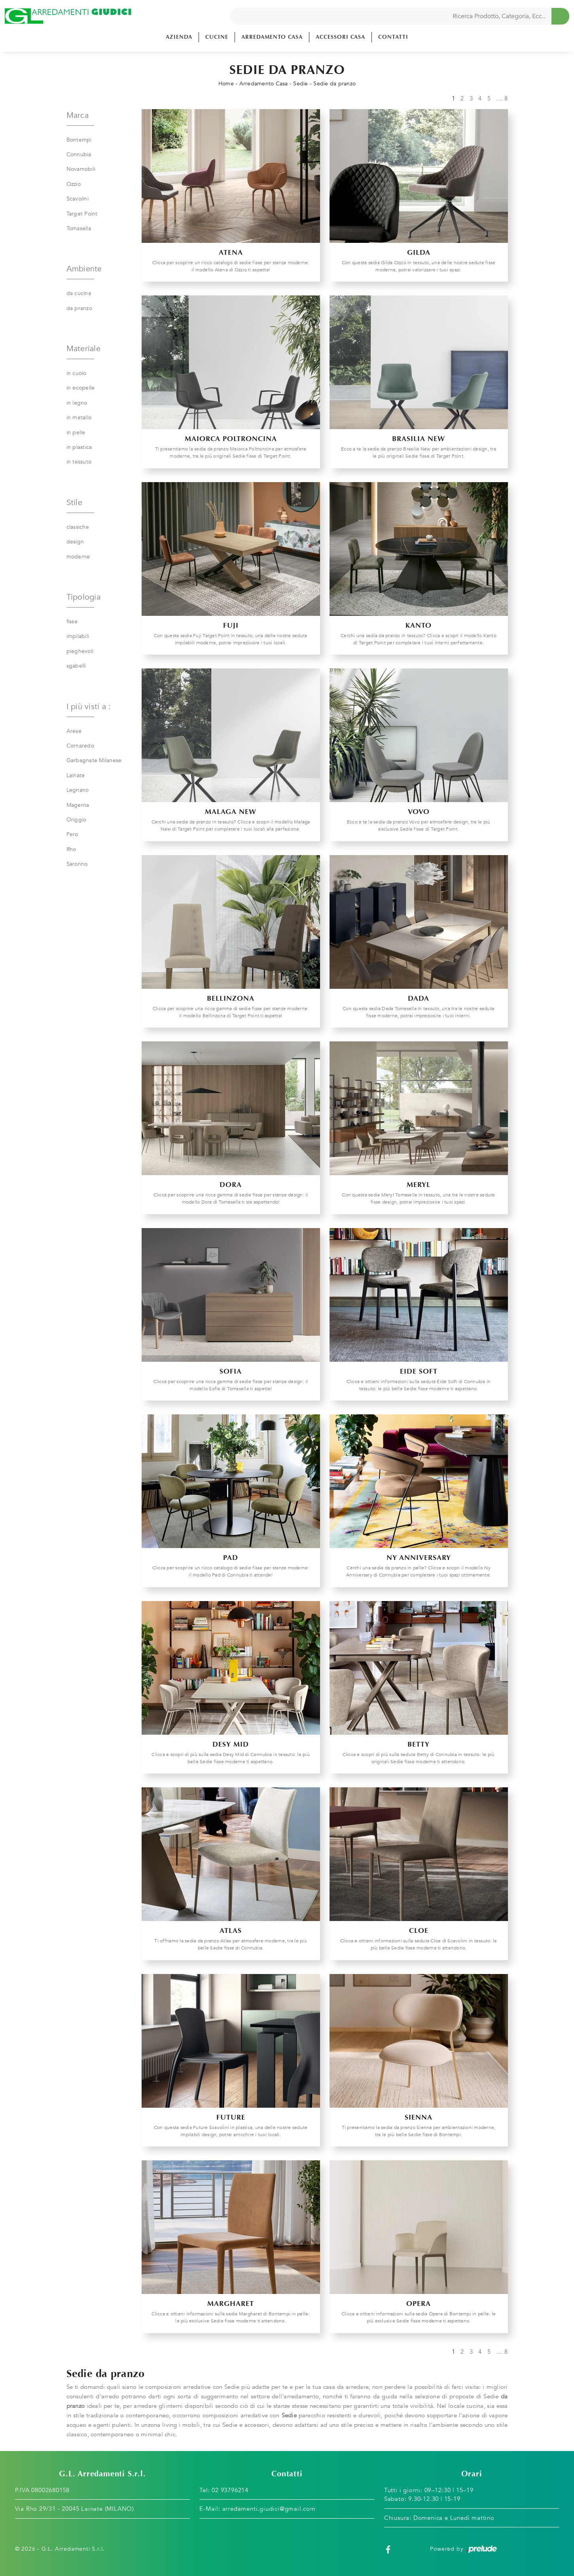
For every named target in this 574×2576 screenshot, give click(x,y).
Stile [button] (74, 502)
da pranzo (79, 308)
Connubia (78, 154)
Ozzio (73, 184)
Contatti (393, 37)
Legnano (77, 790)
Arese (73, 731)
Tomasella (78, 228)
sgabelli (76, 666)
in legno (76, 403)
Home (226, 83)
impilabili (77, 636)
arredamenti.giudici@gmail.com (269, 2509)
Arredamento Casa (272, 37)
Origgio (76, 819)
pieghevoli (80, 651)
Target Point (82, 214)
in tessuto (79, 462)
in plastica (79, 447)
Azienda (179, 37)
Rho (71, 849)
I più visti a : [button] (88, 706)
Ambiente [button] (84, 268)
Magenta (77, 805)
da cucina (78, 293)
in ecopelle (80, 388)
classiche (77, 527)
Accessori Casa (340, 37)
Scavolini (77, 199)
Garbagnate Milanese (94, 760)
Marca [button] (77, 115)
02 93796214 (230, 2490)
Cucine (216, 37)
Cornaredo (80, 746)
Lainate (75, 775)
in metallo (79, 417)
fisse (72, 621)
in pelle (75, 432)
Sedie (300, 83)
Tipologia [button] (83, 597)
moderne (78, 556)
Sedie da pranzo (334, 83)
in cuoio (76, 373)
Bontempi (79, 140)
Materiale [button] (83, 348)
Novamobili (81, 169)
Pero (72, 834)
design (75, 541)
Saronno (77, 864)
